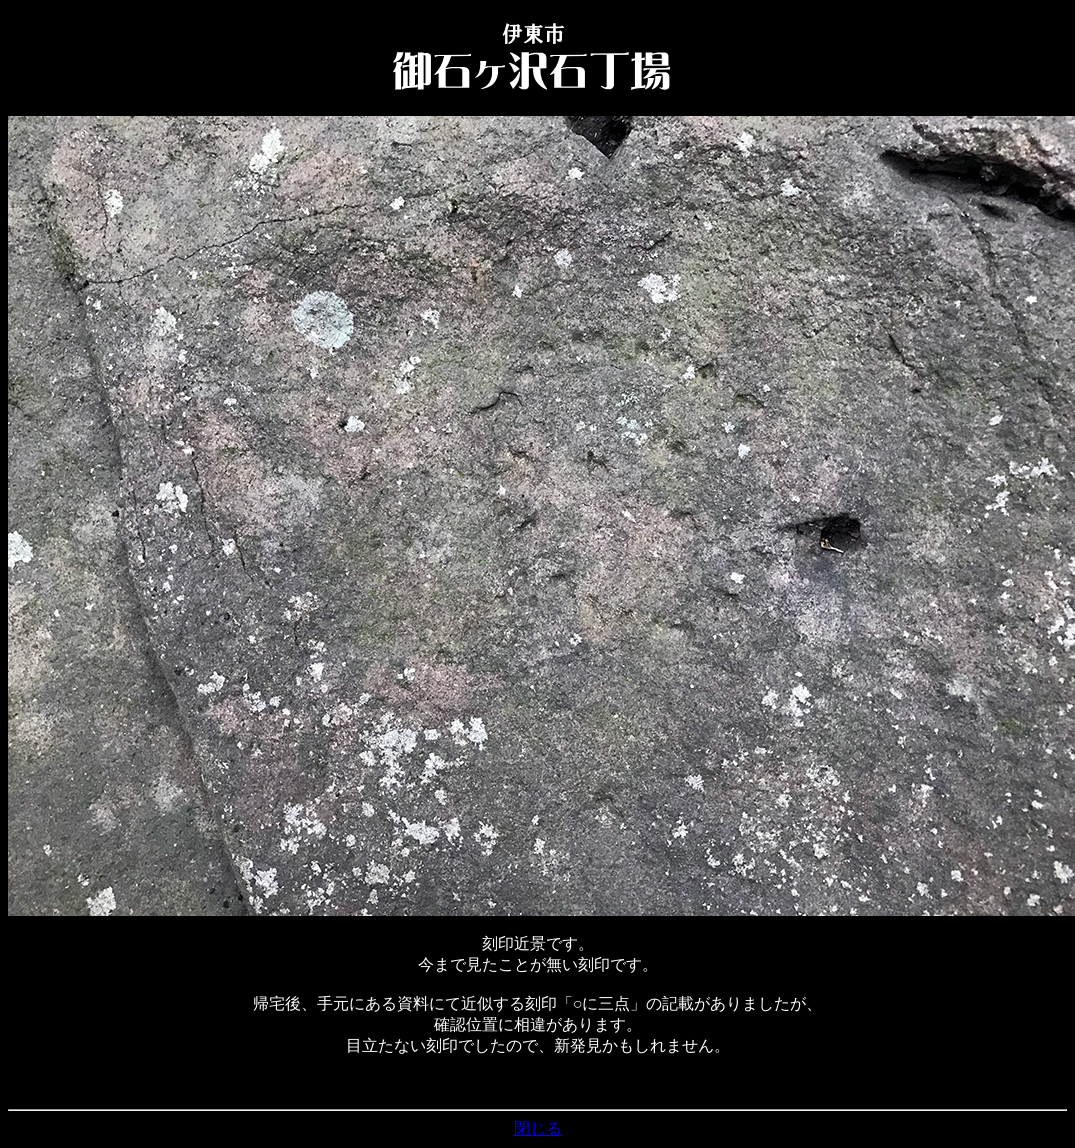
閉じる (538, 1128)
